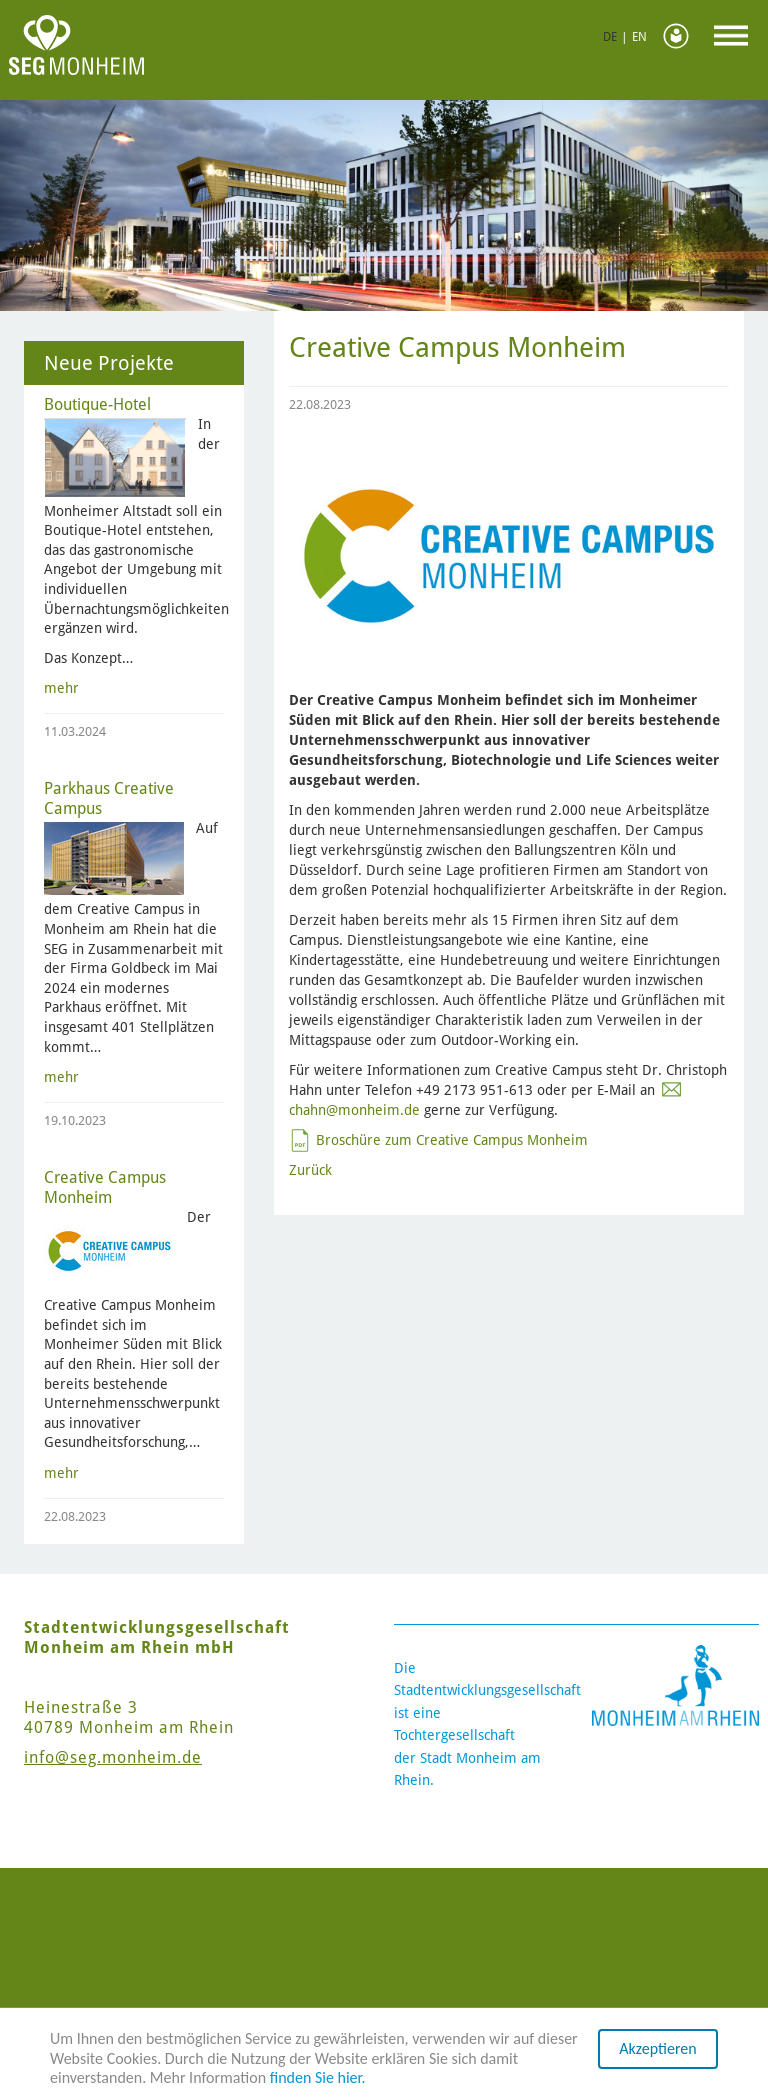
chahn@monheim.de (354, 1110)
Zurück (310, 1170)
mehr (61, 688)
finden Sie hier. (318, 2077)
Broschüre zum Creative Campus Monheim (452, 1140)
